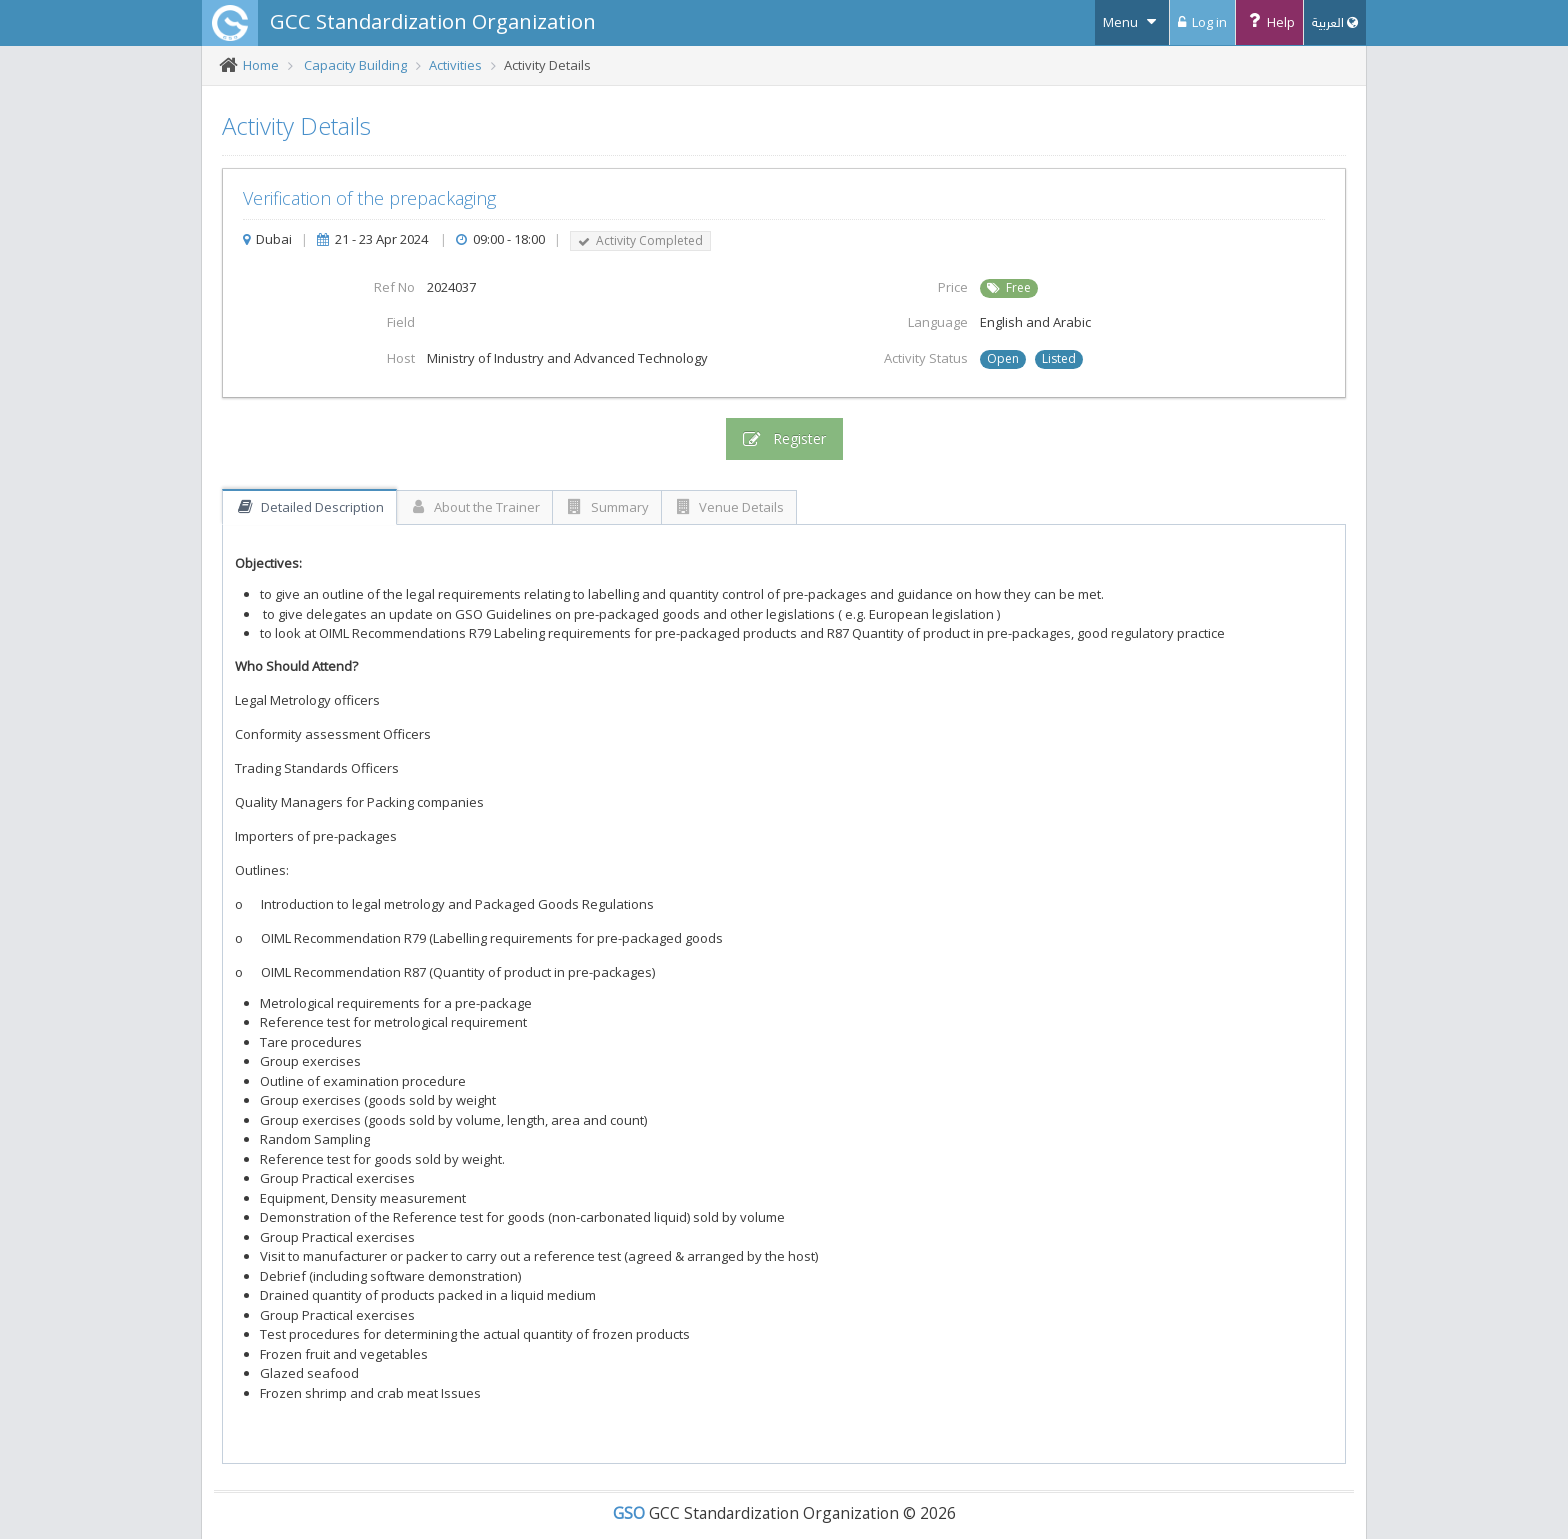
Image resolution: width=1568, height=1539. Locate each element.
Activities (455, 65)
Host (401, 358)
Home (261, 65)
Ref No (394, 287)
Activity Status (926, 358)
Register (784, 439)
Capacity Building (355, 65)
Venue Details (729, 507)
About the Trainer (475, 507)
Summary (607, 507)
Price (953, 287)
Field (401, 322)
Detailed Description (309, 507)
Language (938, 322)
